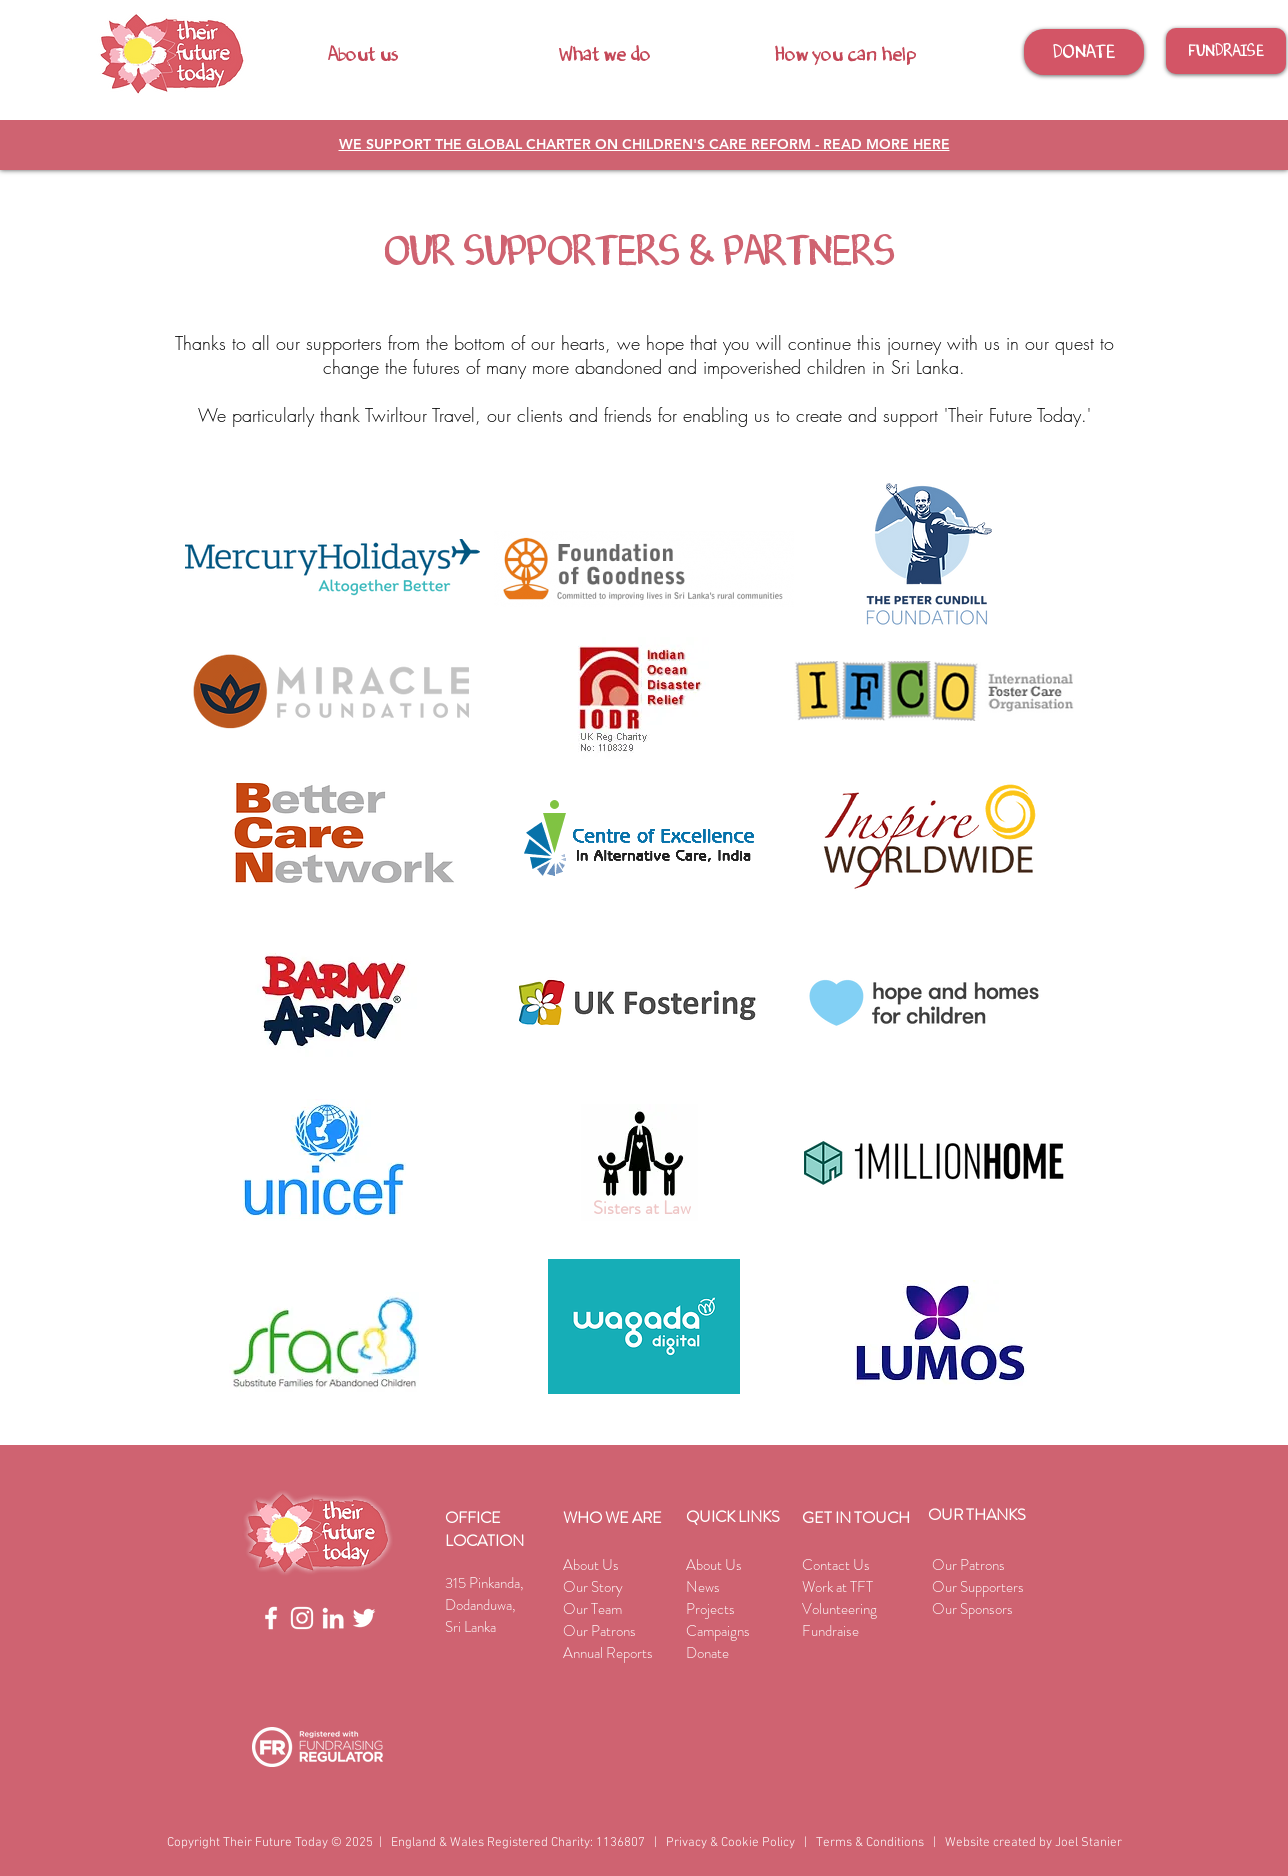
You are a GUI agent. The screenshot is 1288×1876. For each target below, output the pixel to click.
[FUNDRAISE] (1226, 51)
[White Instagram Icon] (302, 1618)
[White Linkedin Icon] (333, 1618)
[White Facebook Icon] (271, 1618)
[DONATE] (1084, 52)
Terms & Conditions (870, 1843)
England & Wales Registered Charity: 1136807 (518, 1843)
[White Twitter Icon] (364, 1618)
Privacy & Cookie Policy (730, 1843)
